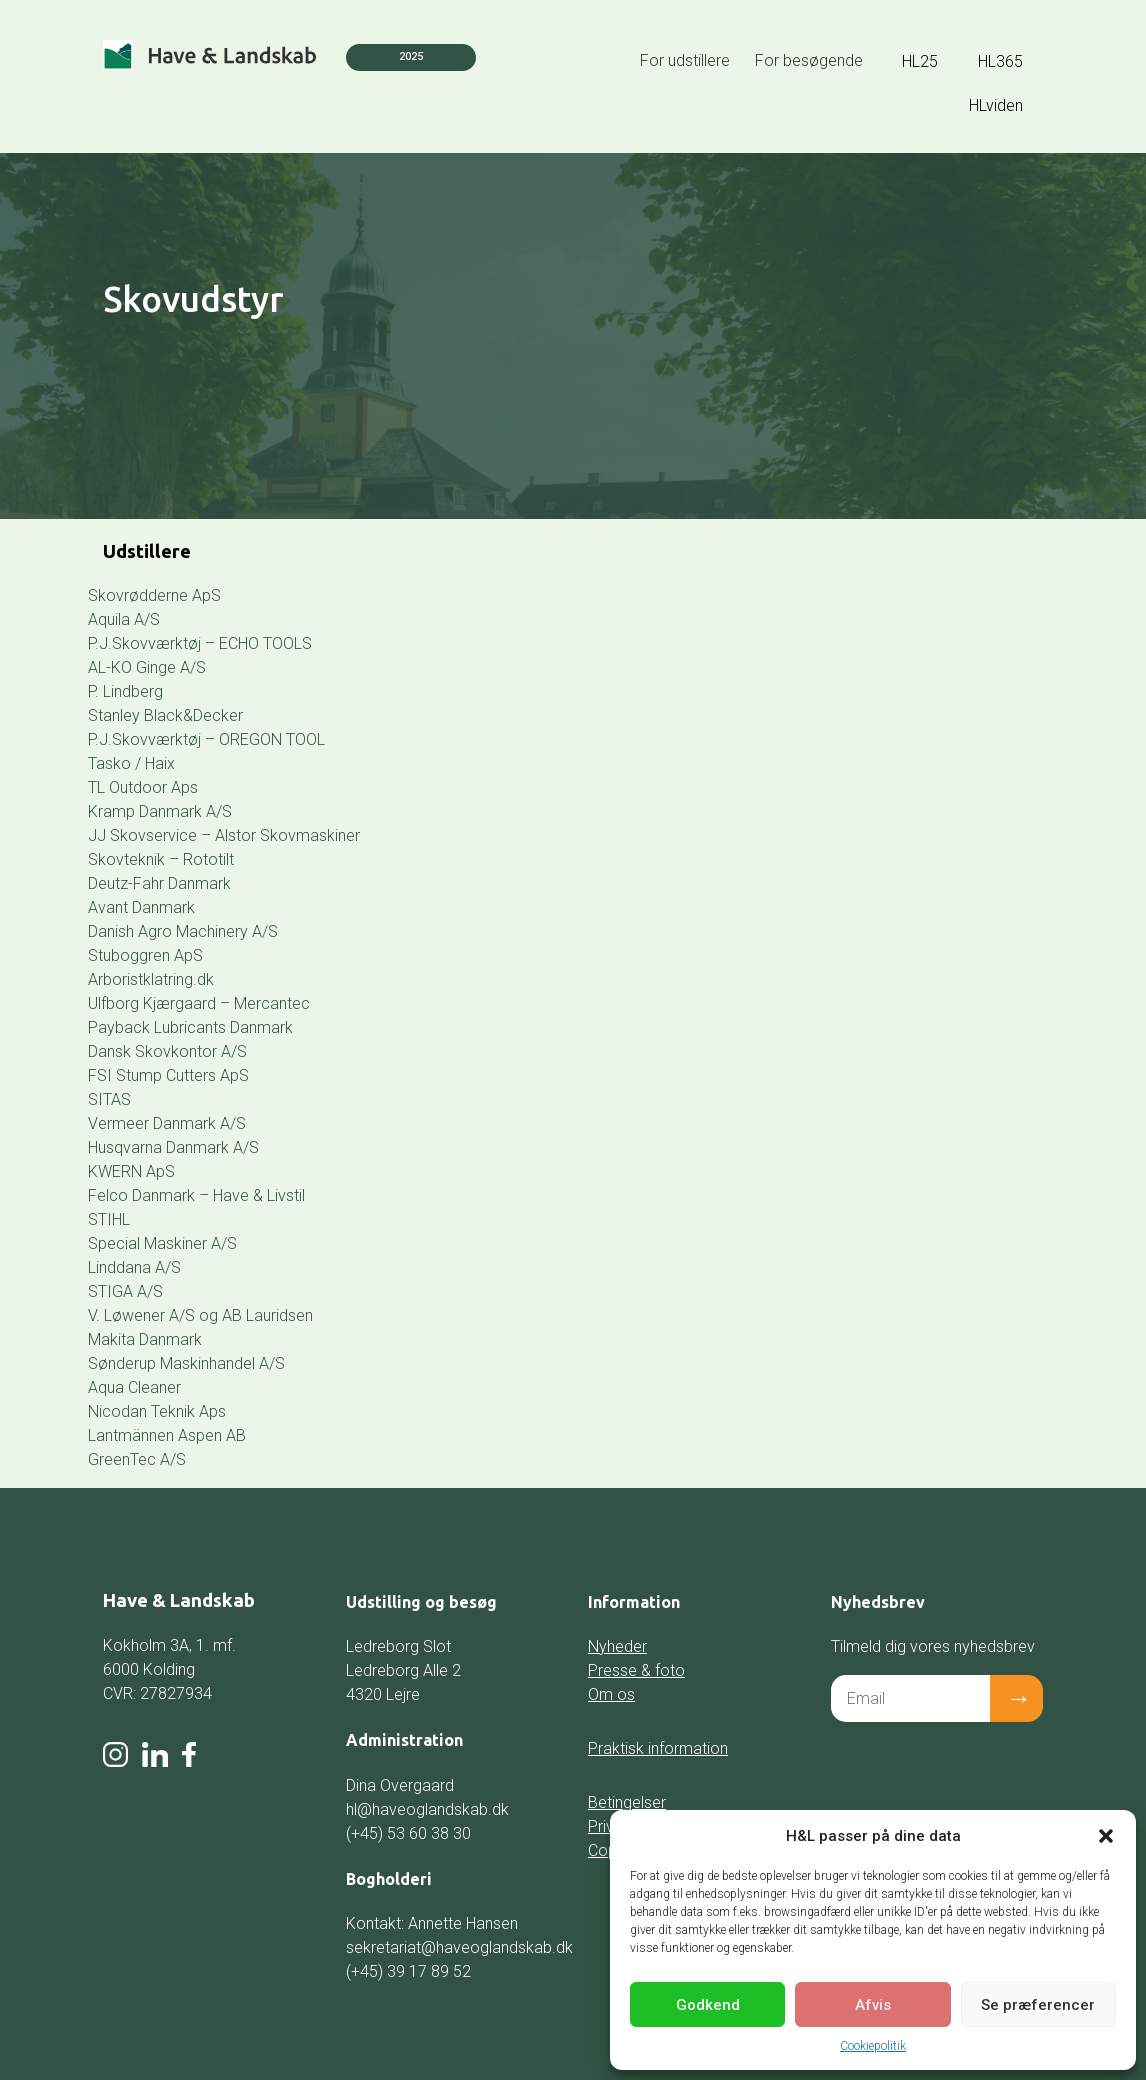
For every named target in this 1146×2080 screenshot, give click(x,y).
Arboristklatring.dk (151, 979)
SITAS (109, 1099)
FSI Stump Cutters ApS (168, 1075)
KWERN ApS (131, 1171)
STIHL (109, 1219)
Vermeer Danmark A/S (167, 1123)
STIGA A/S (125, 1291)
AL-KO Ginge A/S (147, 667)
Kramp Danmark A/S (160, 811)
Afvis (873, 2005)
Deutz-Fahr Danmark (159, 883)
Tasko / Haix (131, 763)
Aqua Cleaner (134, 1387)
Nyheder (617, 1646)
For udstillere (685, 60)
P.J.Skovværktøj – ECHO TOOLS (200, 643)
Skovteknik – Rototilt (161, 859)
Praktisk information (658, 1748)
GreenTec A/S (137, 1459)
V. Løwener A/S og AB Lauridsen (200, 1315)
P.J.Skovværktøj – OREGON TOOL (206, 739)
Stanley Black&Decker (165, 715)
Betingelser (627, 1802)
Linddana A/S (134, 1267)
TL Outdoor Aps (143, 787)
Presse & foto (636, 1670)
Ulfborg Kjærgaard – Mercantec (199, 1003)
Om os (611, 1694)
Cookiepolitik (873, 2046)
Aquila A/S (124, 619)
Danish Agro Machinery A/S (183, 931)
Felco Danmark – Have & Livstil (196, 1195)
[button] (1106, 1836)
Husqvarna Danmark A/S (173, 1147)
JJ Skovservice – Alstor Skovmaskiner (224, 835)
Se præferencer (1038, 2005)
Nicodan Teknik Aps (157, 1411)
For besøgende (809, 60)
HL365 (1000, 61)
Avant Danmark (141, 907)
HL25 (920, 61)
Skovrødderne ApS (154, 595)
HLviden (996, 105)
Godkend (708, 2005)
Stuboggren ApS (145, 955)
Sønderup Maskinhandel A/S (186, 1363)
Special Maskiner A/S (162, 1243)
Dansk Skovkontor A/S (167, 1051)
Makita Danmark (145, 1339)
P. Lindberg (125, 691)
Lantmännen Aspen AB (167, 1435)
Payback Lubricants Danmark (190, 1027)
